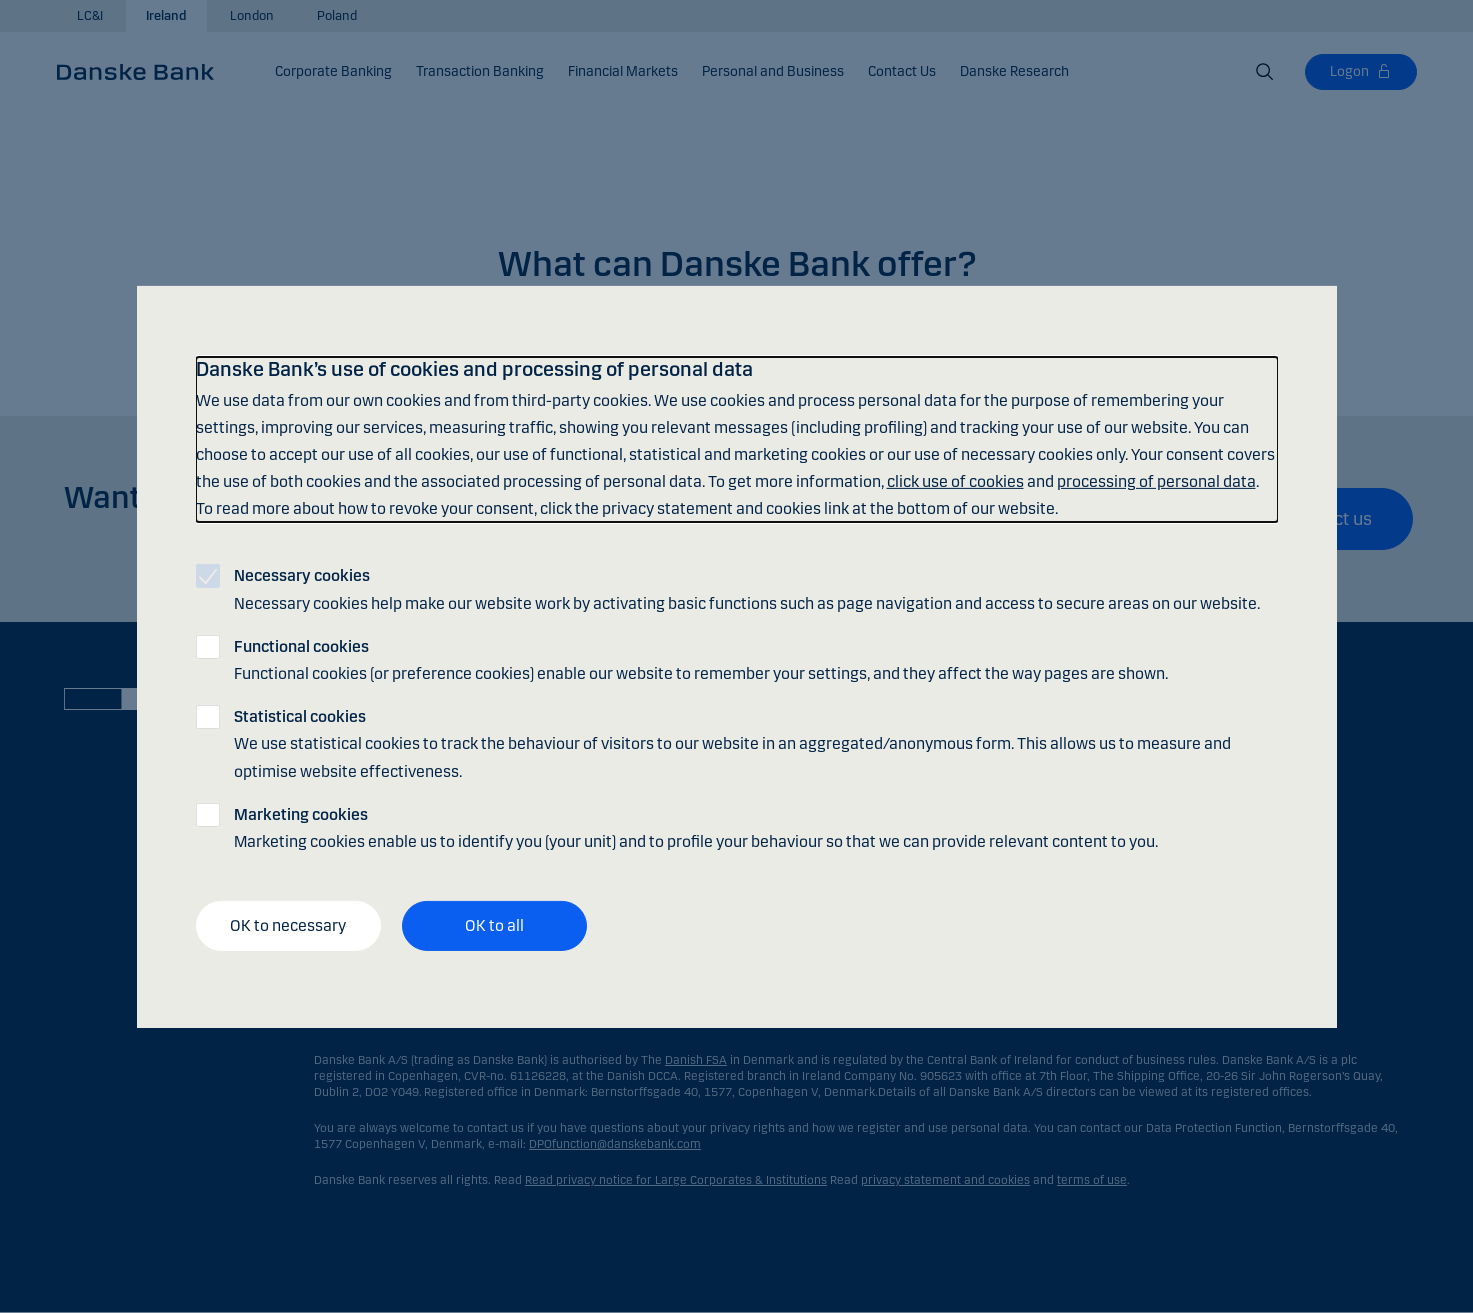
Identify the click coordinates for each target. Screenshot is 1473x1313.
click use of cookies (955, 481)
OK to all (494, 925)
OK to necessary (288, 925)
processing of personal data (1156, 481)
